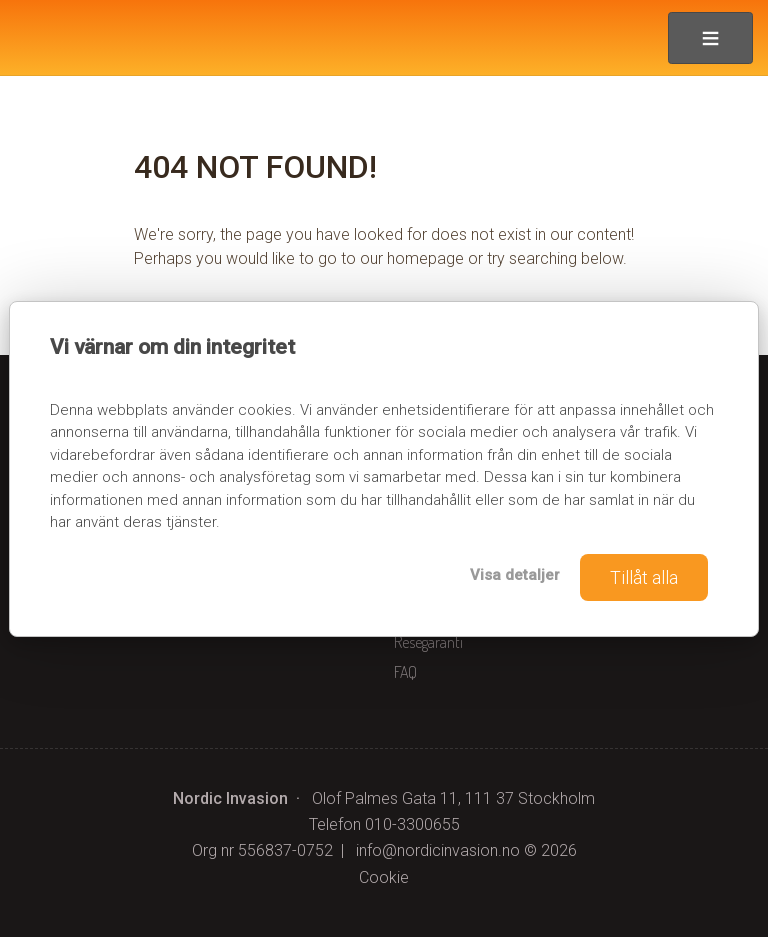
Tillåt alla (644, 577)
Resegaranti (428, 642)
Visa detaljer (515, 575)
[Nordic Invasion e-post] (438, 850)
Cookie (384, 877)
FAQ (405, 672)
